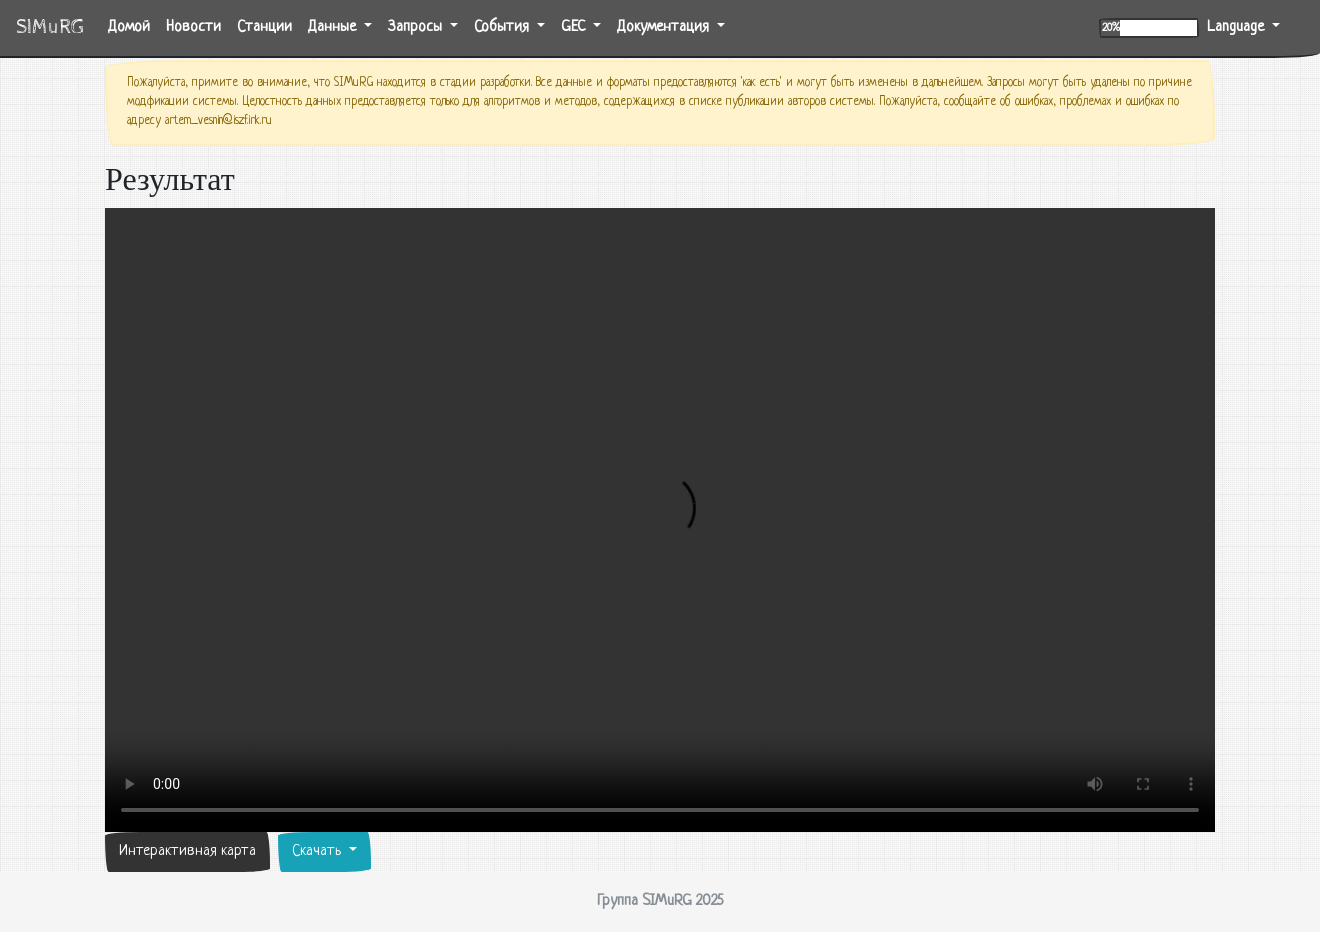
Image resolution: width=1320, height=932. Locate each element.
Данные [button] (334, 27)
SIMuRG (50, 27)
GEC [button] (575, 27)
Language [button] (1237, 27)
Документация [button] (665, 27)
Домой (133, 25)
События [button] (503, 27)
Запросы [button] (417, 27)
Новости (193, 27)
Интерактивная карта (187, 851)
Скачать (318, 851)
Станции (264, 27)
